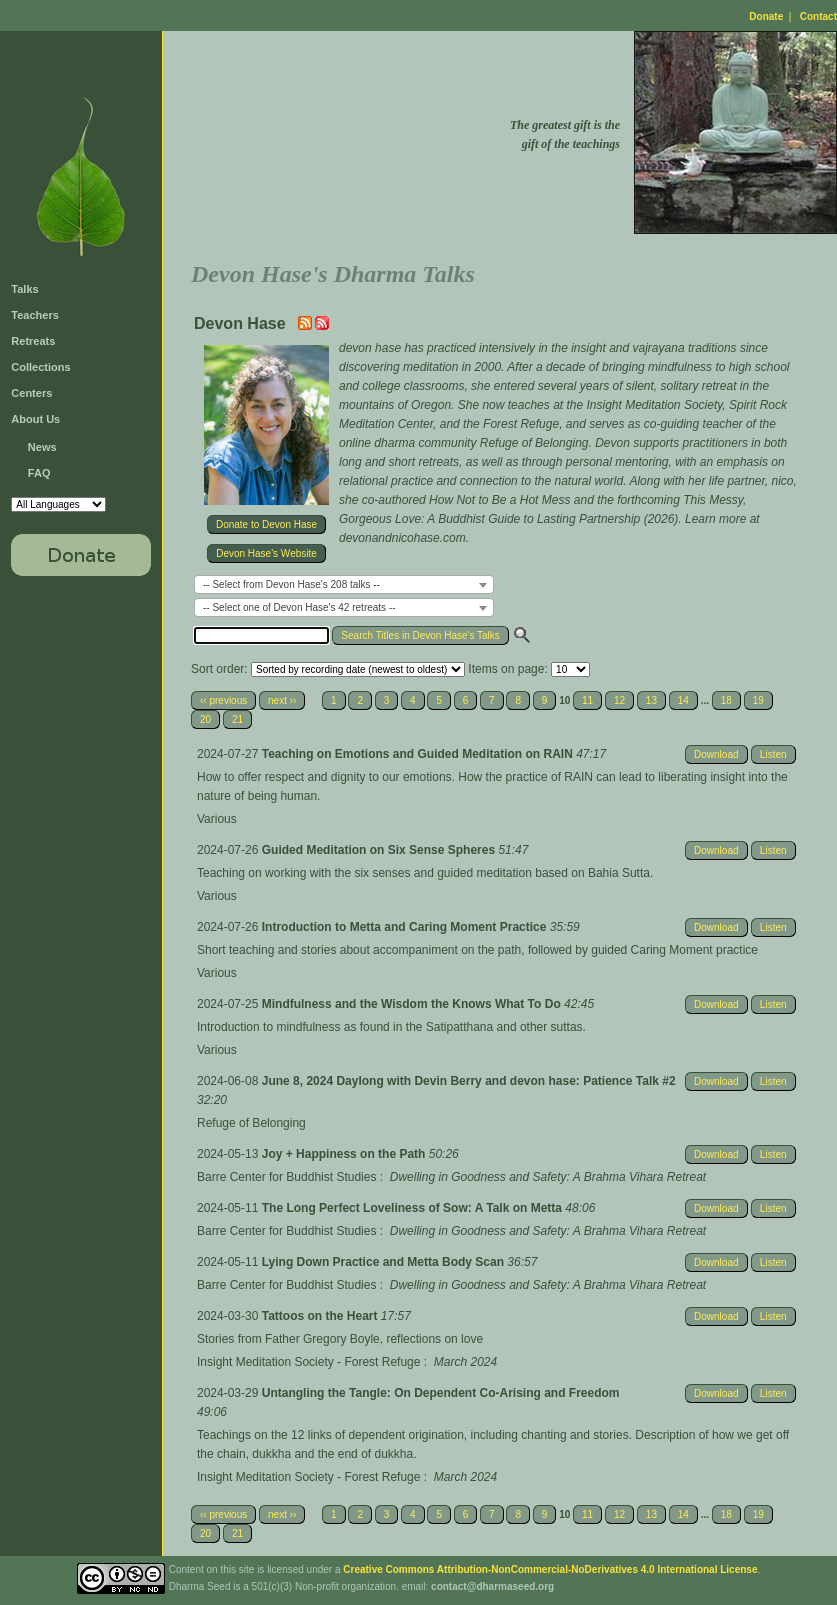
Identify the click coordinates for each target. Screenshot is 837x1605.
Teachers (35, 315)
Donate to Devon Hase (266, 524)
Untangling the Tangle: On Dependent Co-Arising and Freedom (441, 1393)
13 (651, 700)
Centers (31, 393)
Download (716, 754)
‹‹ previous (223, 700)
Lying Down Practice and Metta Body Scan (385, 1262)
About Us (35, 419)
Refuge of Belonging (251, 1123)
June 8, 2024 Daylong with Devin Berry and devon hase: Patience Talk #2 (469, 1081)
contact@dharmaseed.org (492, 1586)
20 (205, 719)
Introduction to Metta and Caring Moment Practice (406, 927)
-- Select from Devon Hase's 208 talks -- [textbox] (291, 584)
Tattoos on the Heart (321, 1316)
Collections (40, 367)
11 (587, 700)
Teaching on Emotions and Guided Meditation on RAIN (419, 754)
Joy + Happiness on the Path (345, 1154)
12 (619, 700)
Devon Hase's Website (266, 553)
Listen (773, 754)
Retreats (33, 341)
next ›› (282, 700)
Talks (24, 289)
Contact (818, 16)
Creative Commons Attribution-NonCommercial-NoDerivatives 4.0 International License (550, 1569)
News (42, 447)
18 (726, 700)
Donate (766, 16)
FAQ (39, 473)
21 (237, 719)
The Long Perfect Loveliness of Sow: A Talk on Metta (414, 1208)
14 (683, 700)
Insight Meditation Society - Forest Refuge (308, 1362)
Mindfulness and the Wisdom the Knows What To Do (413, 1004)
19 (758, 700)
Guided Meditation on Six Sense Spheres (380, 850)
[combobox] (344, 584)
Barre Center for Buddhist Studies (286, 1177)
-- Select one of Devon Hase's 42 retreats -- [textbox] (299, 607)
